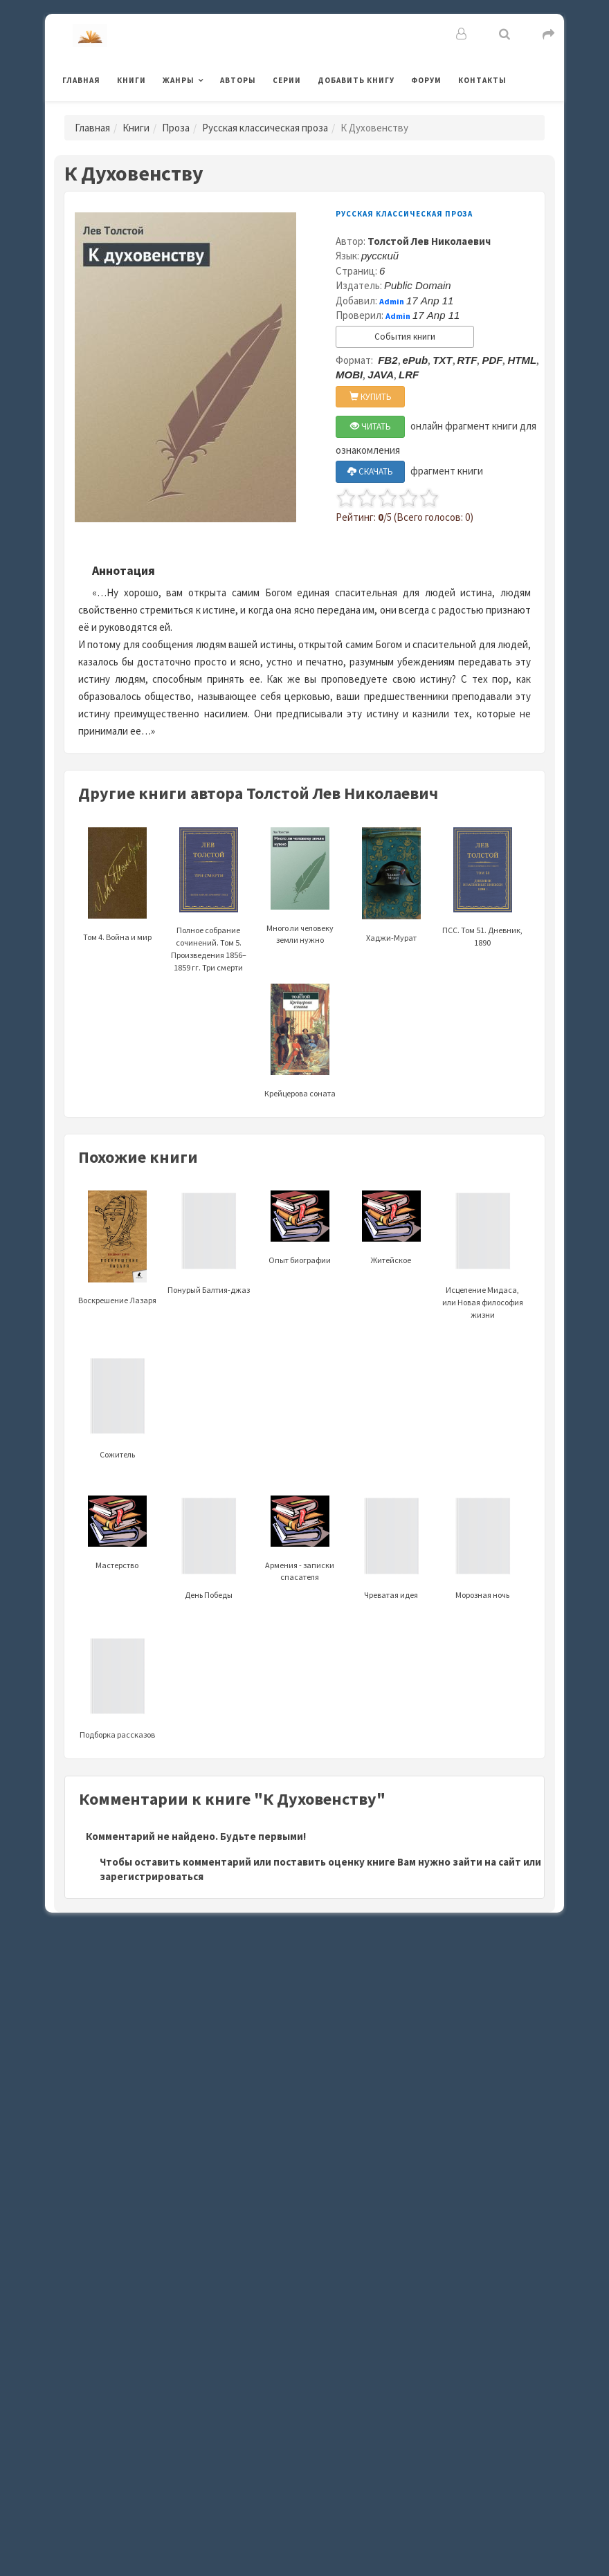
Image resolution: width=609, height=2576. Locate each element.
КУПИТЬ (370, 397)
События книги (404, 336)
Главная (81, 80)
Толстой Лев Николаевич (429, 241)
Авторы (238, 80)
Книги (131, 80)
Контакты (482, 80)
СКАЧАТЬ (370, 471)
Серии (287, 80)
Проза (176, 127)
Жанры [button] (178, 80)
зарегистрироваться (151, 1876)
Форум (426, 80)
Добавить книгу (356, 80)
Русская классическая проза (265, 127)
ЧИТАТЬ (370, 426)
